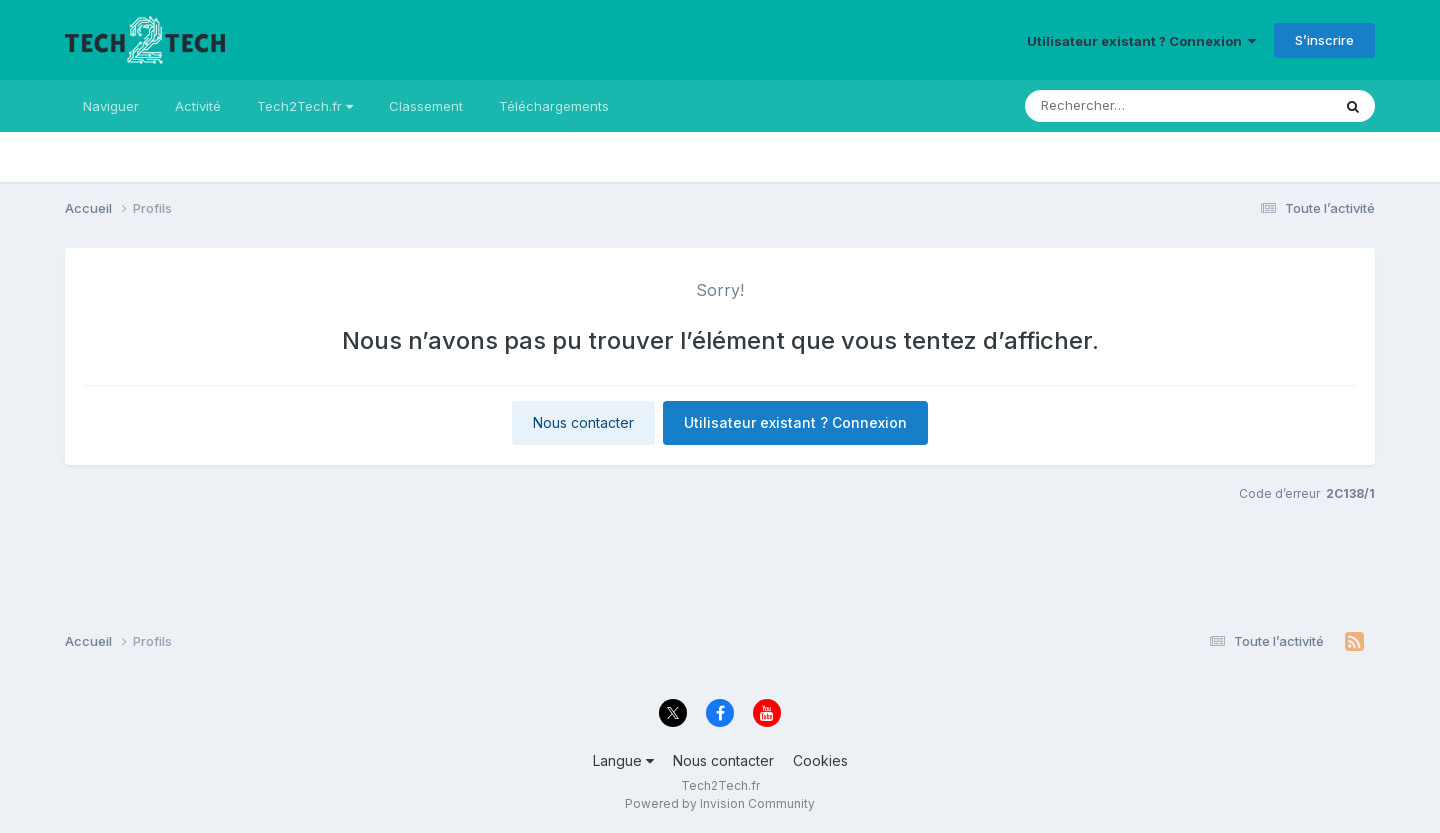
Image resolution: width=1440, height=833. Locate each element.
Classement (426, 106)
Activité (198, 106)
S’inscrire (1324, 40)
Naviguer (111, 106)
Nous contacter (583, 422)
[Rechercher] (1095, 106)
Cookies (820, 760)
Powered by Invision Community (720, 803)
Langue (623, 760)
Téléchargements (554, 106)
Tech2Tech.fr (305, 106)
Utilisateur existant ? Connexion (1141, 41)
